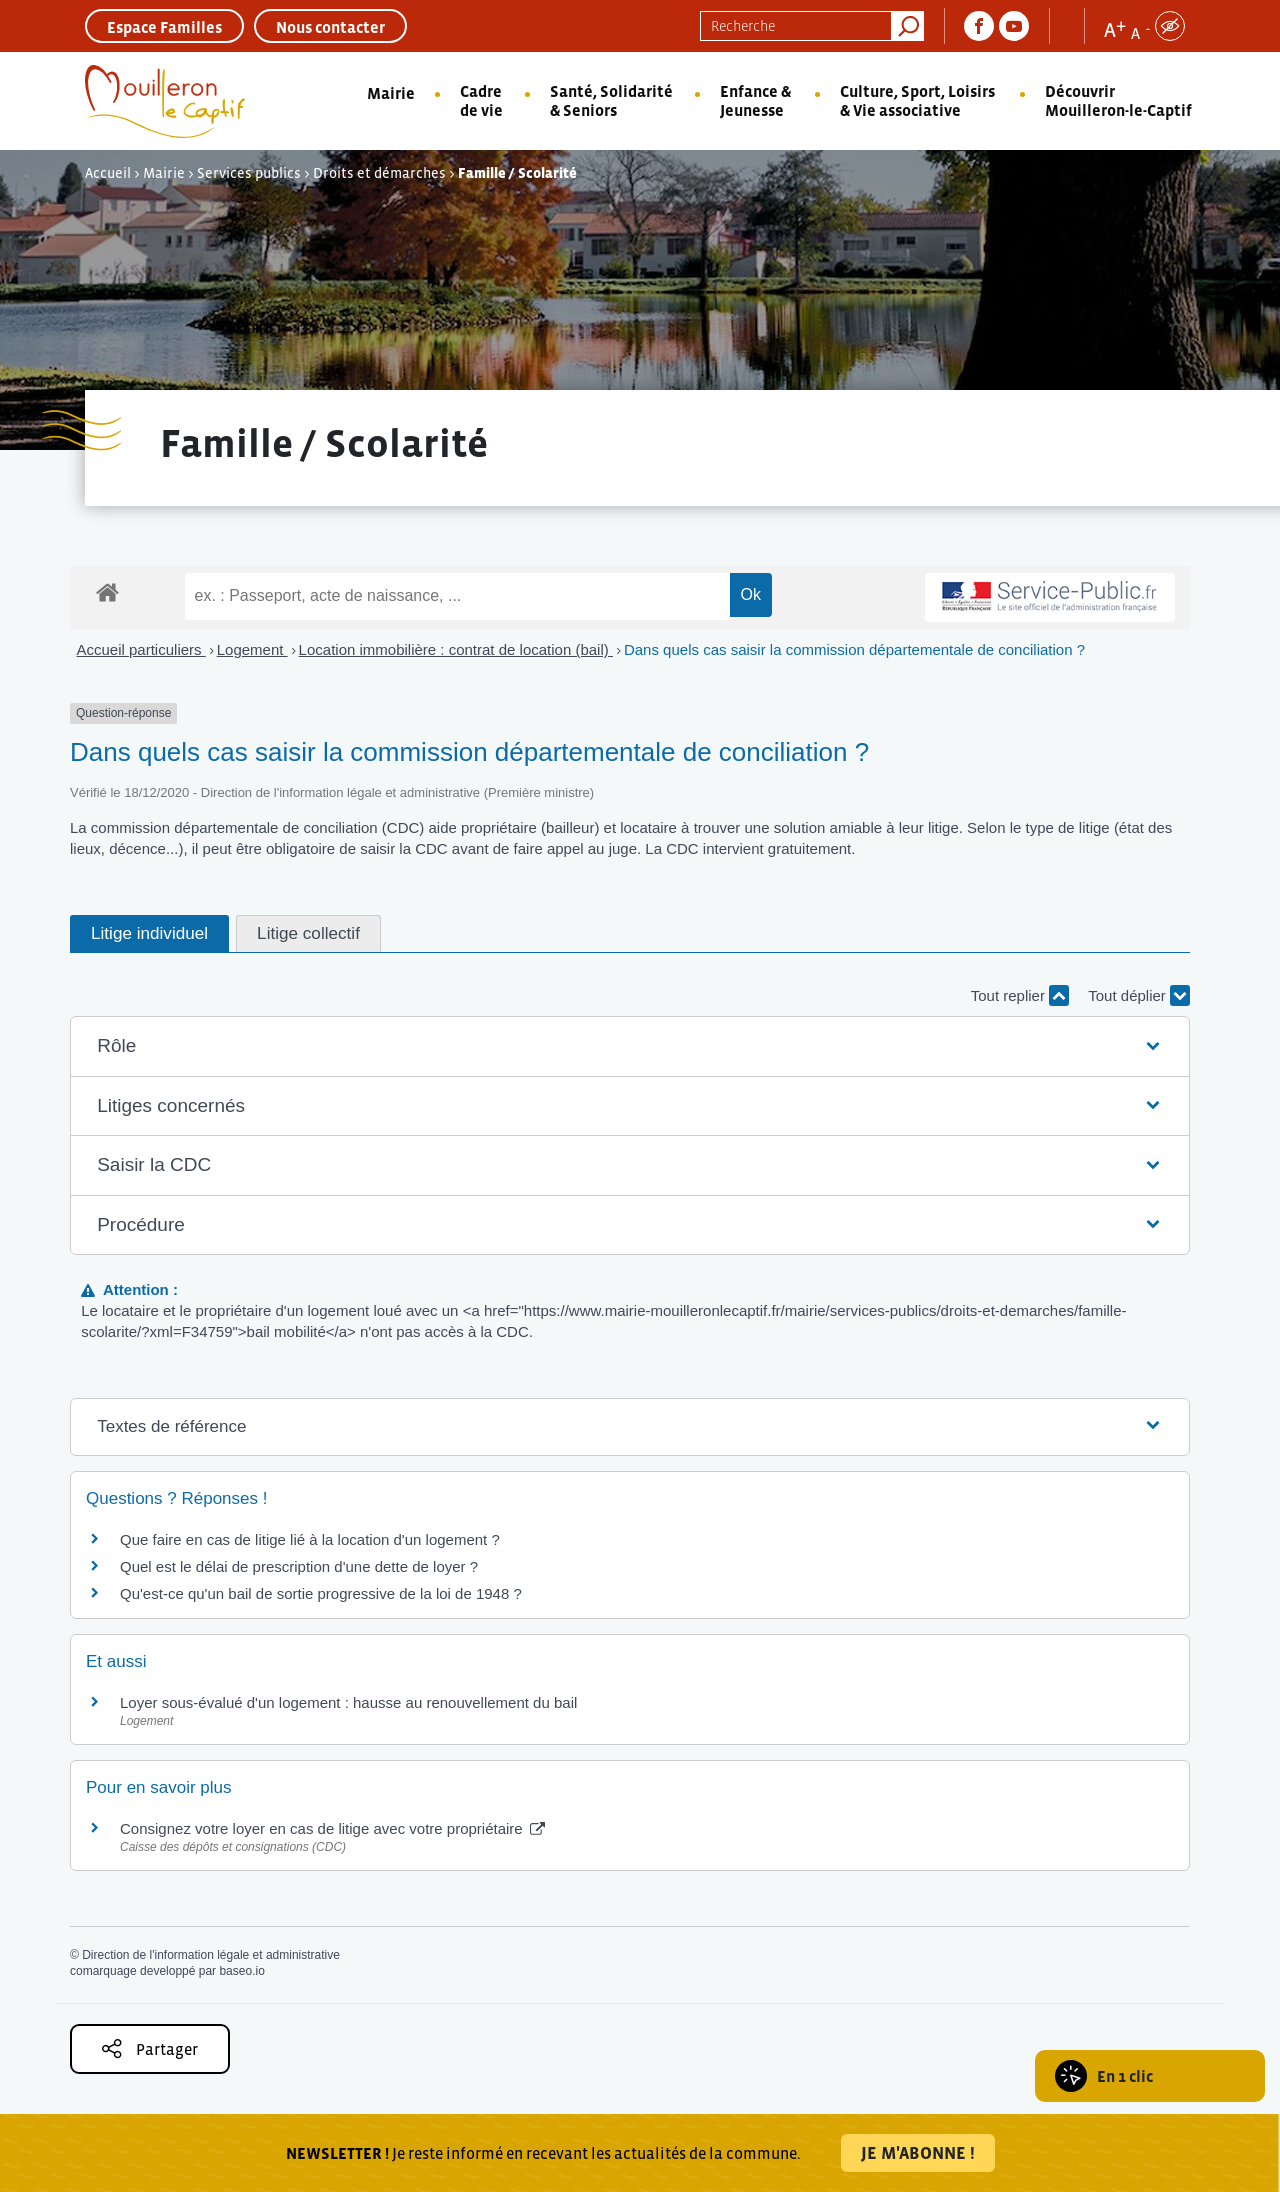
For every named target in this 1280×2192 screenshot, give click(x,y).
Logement (252, 649)
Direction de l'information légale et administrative (211, 1955)
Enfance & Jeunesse (755, 100)
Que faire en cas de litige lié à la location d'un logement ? (310, 1539)
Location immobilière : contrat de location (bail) (456, 649)
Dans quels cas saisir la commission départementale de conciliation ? (854, 649)
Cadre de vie (481, 100)
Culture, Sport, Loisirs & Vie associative (917, 100)
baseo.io (241, 1971)
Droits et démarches (379, 173)
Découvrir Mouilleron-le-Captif (1118, 100)
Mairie (391, 93)
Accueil (108, 173)
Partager (150, 2048)
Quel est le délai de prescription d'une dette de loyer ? (299, 1566)
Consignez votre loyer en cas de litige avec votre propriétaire (332, 1828)
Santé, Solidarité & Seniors (611, 100)
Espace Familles (164, 27)
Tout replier (1020, 995)
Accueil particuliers (141, 649)
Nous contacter (330, 27)
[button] (630, 1046)
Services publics (249, 173)
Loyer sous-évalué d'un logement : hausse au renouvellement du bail (348, 1702)
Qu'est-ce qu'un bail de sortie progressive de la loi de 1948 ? (321, 1593)
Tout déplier (1139, 995)
